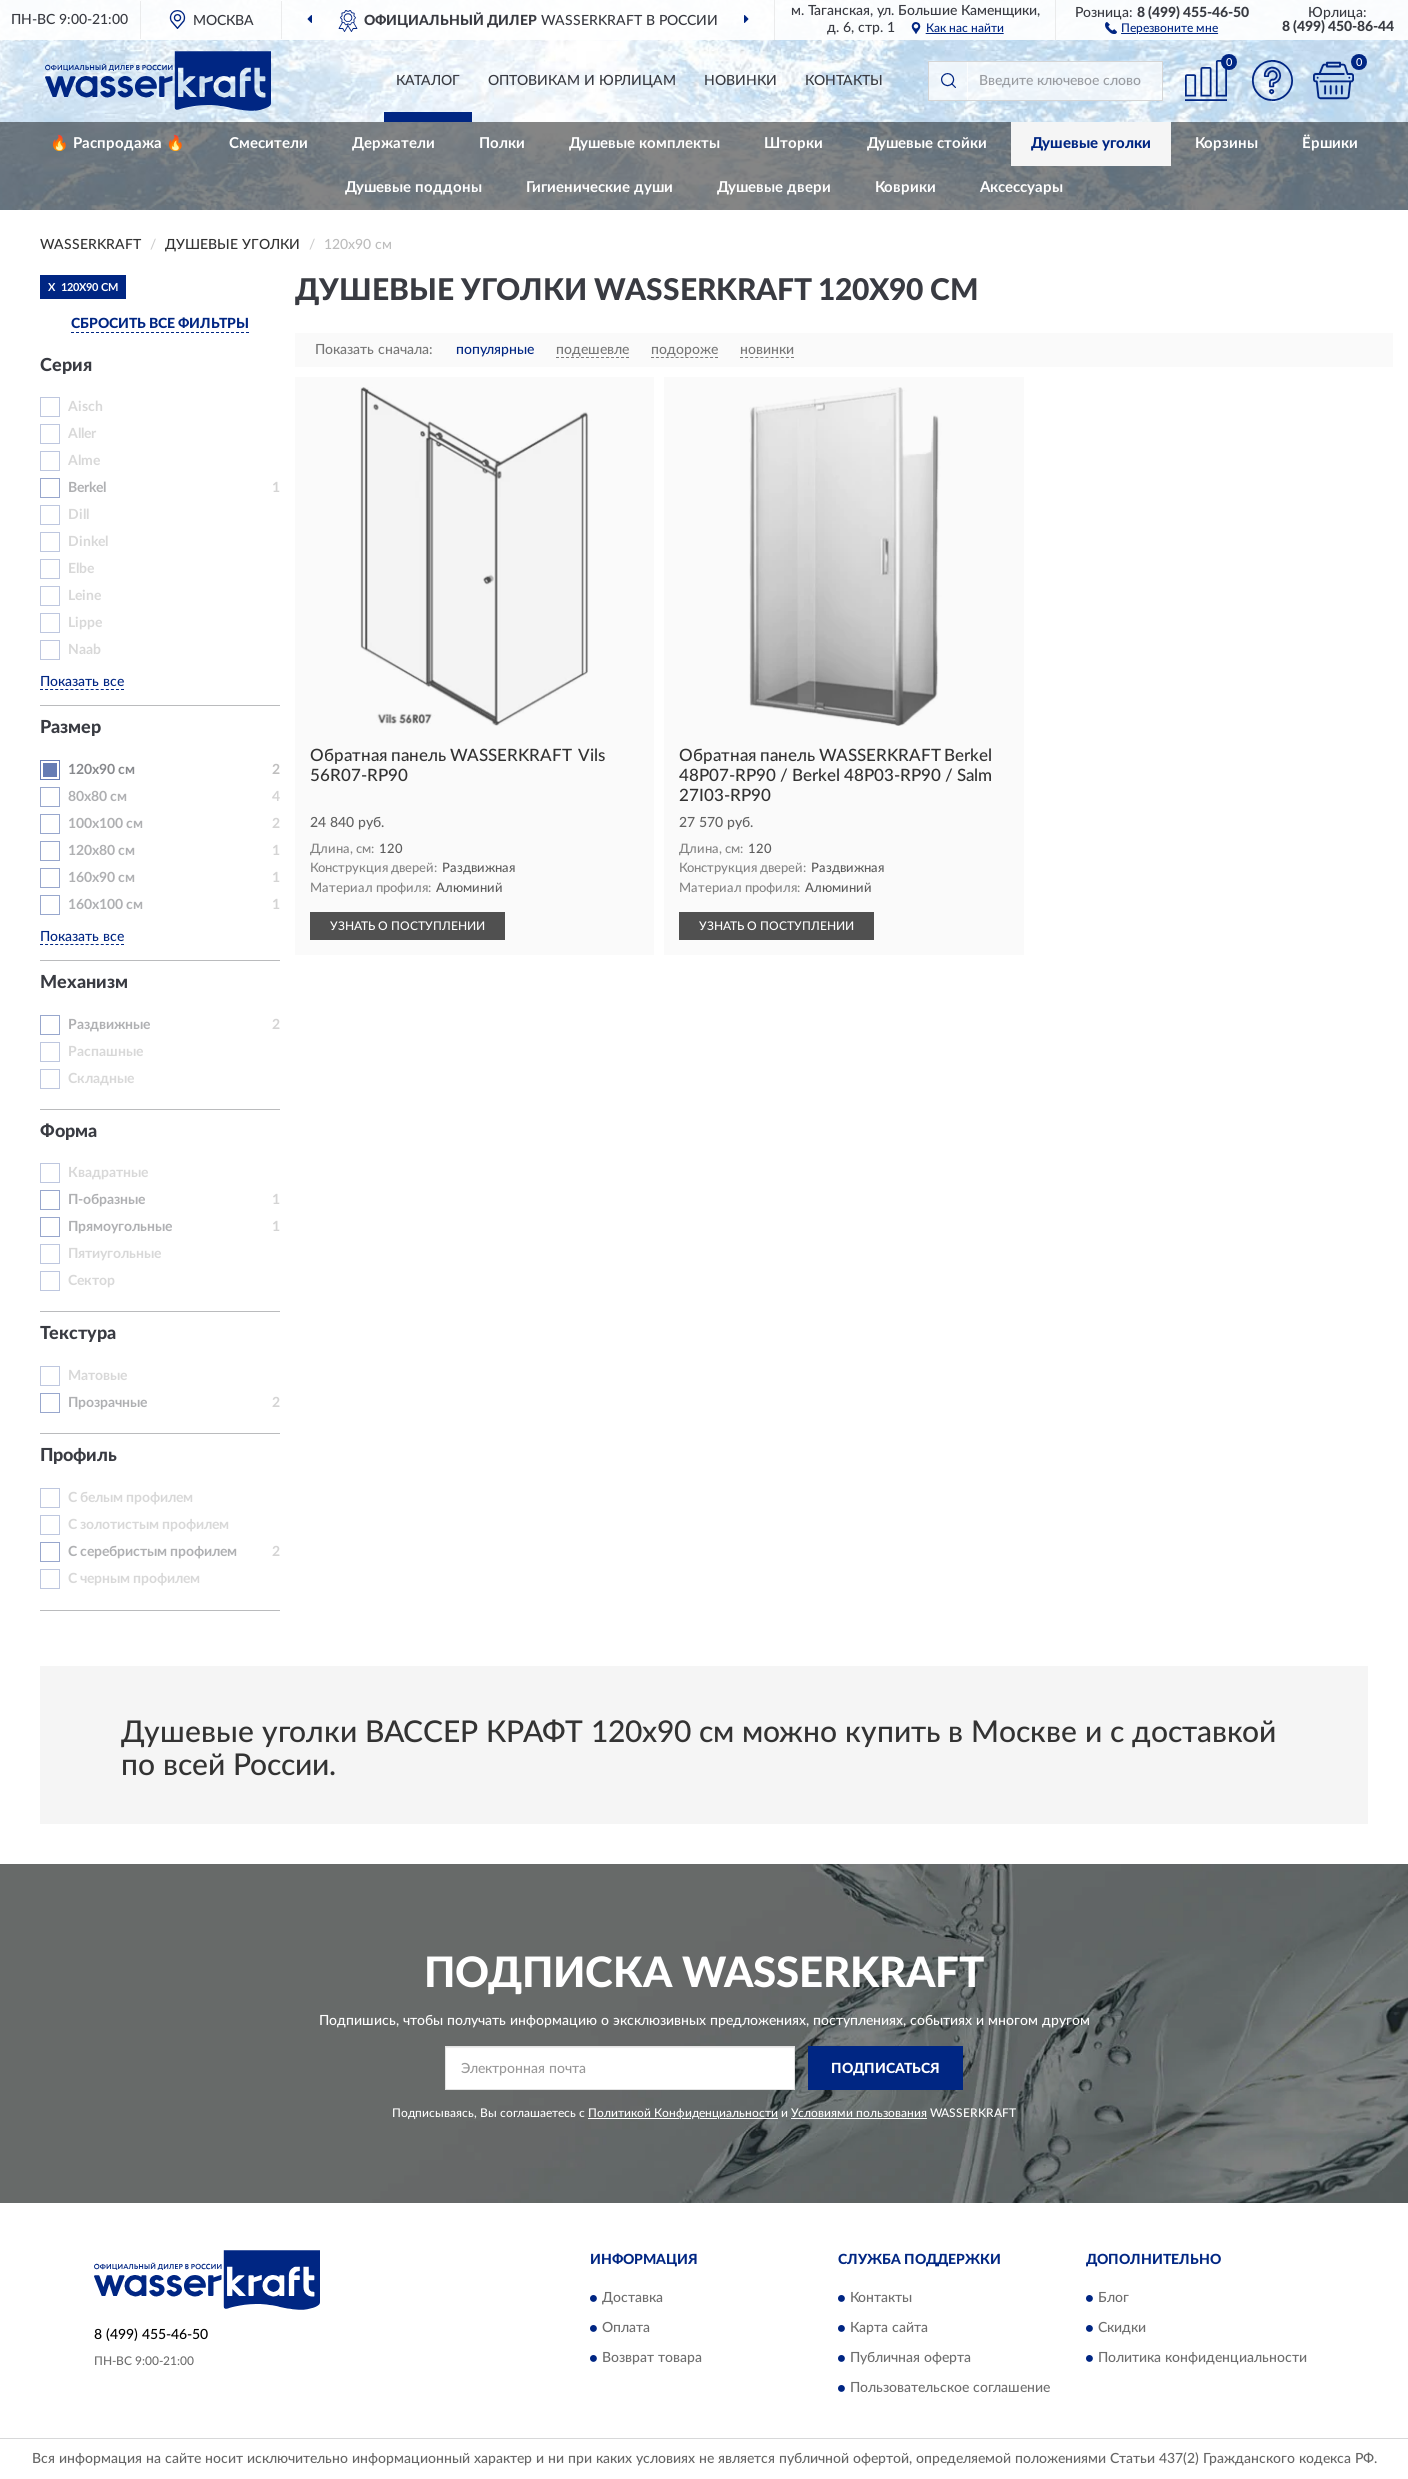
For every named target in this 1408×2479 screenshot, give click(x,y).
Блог (1113, 2298)
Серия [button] (66, 366)
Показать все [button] (82, 682)
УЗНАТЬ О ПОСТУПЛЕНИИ (407, 926)
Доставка (632, 2298)
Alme (84, 461)
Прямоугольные (120, 1227)
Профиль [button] (78, 1456)
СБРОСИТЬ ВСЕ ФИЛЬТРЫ (160, 324)
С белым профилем (130, 1498)
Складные (101, 1079)
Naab (84, 650)
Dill (78, 515)
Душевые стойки (927, 143)
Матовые (97, 1376)
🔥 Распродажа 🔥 (117, 143)
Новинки (740, 81)
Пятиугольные (114, 1254)
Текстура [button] (78, 1334)
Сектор (91, 1281)
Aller (82, 434)
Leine (84, 596)
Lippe (85, 623)
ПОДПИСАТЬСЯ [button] (885, 2069)
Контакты (844, 81)
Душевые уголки (1091, 143)
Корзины (1226, 143)
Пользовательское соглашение (950, 2388)
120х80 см (101, 851)
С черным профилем (134, 1579)
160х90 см (101, 878)
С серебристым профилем (152, 1552)
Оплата (626, 2328)
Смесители (268, 143)
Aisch (85, 407)
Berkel (87, 488)
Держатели (393, 143)
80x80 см (97, 797)
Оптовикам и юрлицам (582, 81)
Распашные (105, 1052)
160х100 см (105, 905)
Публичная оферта (910, 2358)
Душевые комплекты (644, 143)
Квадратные (108, 1173)
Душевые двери (774, 187)
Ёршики (1330, 143)
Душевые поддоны (413, 187)
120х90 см (101, 770)
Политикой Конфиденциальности (683, 2113)
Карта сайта (889, 2328)
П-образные (106, 1200)
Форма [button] (68, 1132)
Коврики (905, 187)
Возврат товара (652, 2358)
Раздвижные (109, 1025)
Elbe (81, 569)
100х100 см (105, 824)
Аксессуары (1021, 187)
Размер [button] (70, 728)
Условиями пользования (859, 2113)
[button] (1161, 27)
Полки (502, 143)
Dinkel (88, 542)
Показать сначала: (374, 350)
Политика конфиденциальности (1202, 2358)
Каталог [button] (428, 81)
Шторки (793, 143)
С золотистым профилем (148, 1525)
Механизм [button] (84, 983)
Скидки (1122, 2328)
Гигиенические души (599, 187)
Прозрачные (107, 1403)
